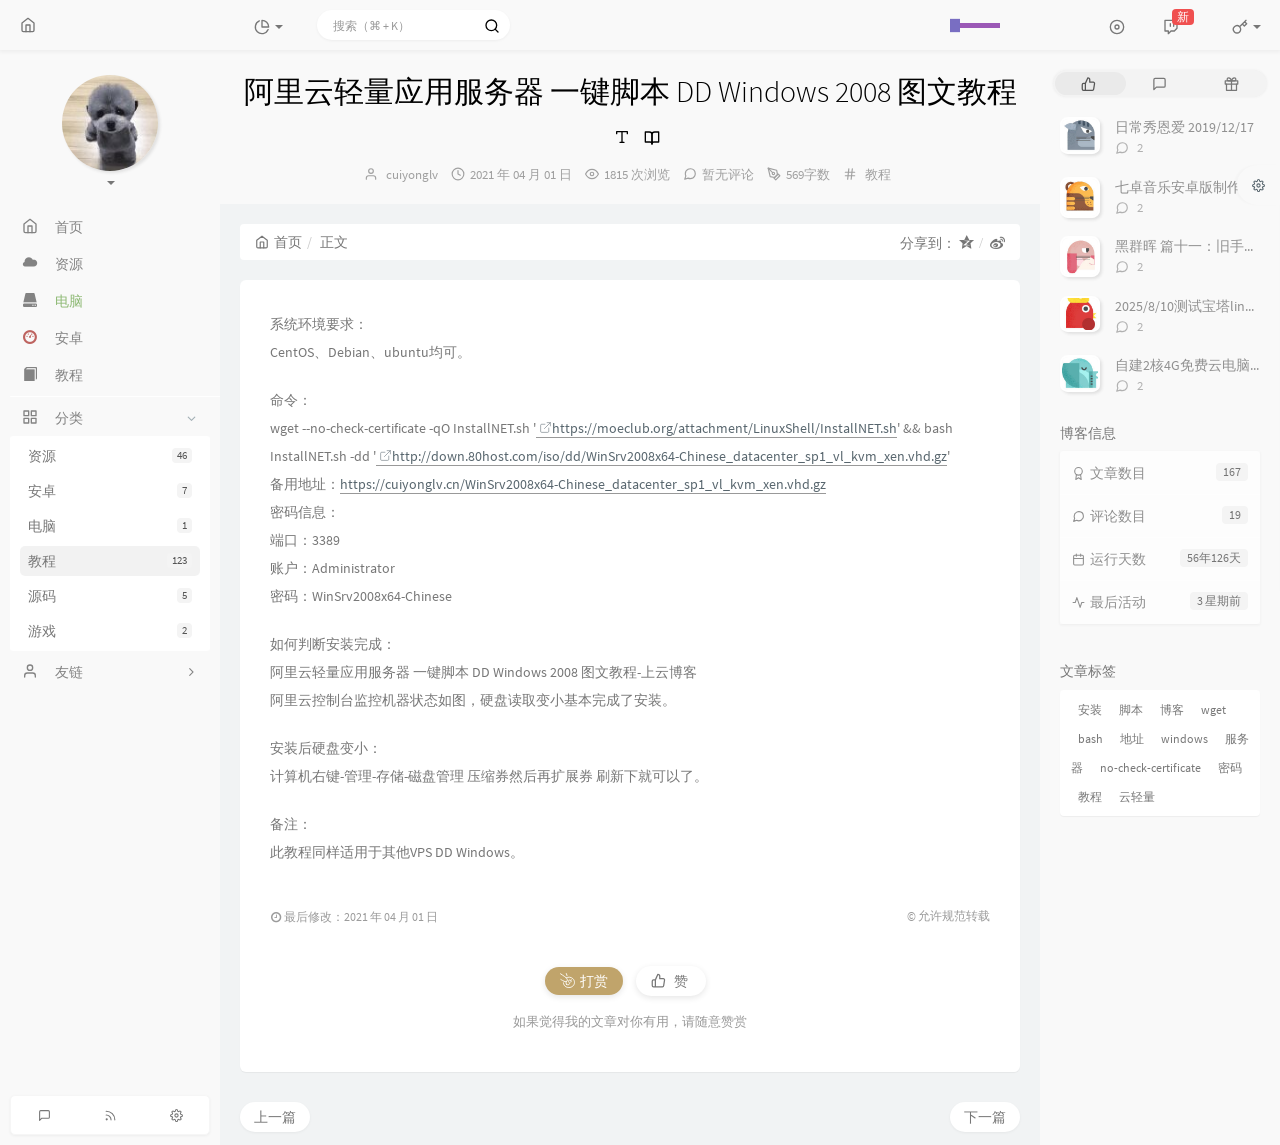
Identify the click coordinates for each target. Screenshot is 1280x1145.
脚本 (1131, 709)
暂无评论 (728, 174)
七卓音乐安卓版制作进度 (1192, 187)
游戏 (110, 631)
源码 (110, 596)
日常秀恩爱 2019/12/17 (1184, 127)
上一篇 (275, 1117)
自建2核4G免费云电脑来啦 (1196, 365)
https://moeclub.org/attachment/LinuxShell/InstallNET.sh (718, 428)
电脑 (110, 526)
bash (1090, 738)
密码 (1230, 767)
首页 (278, 242)
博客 (1172, 709)
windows (1184, 738)
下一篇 (985, 1117)
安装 (1090, 709)
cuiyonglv (412, 174)
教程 (110, 561)
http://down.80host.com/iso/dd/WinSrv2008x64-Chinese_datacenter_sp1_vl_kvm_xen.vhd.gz (663, 456)
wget (1213, 709)
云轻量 (1137, 796)
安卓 (110, 491)
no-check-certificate (1150, 767)
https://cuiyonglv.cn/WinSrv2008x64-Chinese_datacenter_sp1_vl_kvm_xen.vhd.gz (583, 484)
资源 (110, 456)
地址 (1132, 738)
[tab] (1088, 83)
